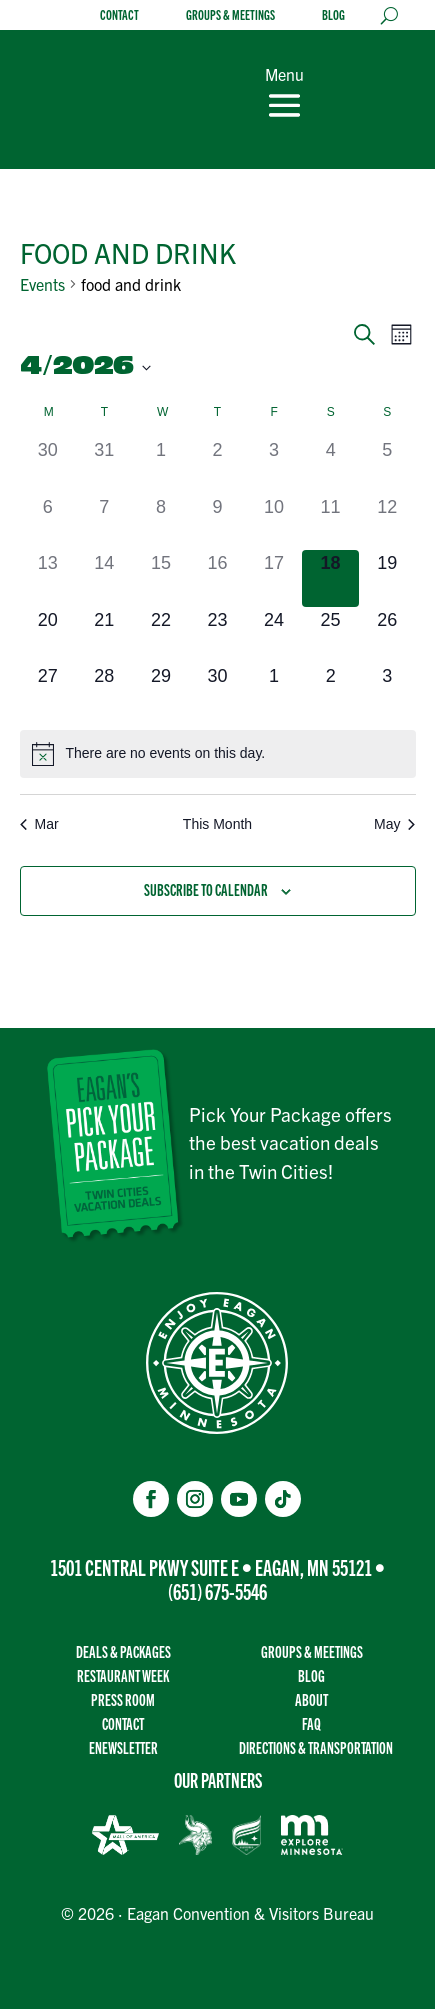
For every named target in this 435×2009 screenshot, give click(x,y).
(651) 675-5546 (217, 1590)
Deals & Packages (123, 1651)
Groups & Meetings (230, 15)
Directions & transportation (316, 1747)
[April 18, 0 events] (330, 578)
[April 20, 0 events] (48, 635)
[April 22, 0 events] (161, 635)
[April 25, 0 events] (330, 635)
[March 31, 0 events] (104, 465)
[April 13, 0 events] (48, 578)
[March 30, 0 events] (48, 465)
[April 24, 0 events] (274, 635)
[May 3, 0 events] (387, 691)
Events (42, 284)
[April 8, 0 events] (161, 522)
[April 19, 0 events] (387, 578)
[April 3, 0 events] (274, 465)
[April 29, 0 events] (161, 691)
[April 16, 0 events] (217, 578)
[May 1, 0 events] (274, 691)
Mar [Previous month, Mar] (39, 824)
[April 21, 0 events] (104, 635)
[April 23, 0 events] (217, 635)
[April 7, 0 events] (104, 522)
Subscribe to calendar (206, 889)
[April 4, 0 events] (330, 465)
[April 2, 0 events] (217, 465)
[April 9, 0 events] (217, 522)
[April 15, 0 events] (161, 578)
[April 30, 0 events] (217, 691)
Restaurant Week (123, 1675)
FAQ (311, 1723)
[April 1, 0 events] (161, 465)
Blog (333, 15)
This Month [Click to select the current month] (217, 824)
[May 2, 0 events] (330, 691)
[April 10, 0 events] (274, 522)
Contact (119, 15)
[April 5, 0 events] (387, 465)
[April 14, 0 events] (104, 578)
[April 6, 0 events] (48, 522)
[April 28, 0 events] (104, 691)
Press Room (123, 1699)
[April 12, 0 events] (387, 522)
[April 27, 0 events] (48, 691)
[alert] (218, 754)
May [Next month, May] (394, 824)
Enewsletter (123, 1747)
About (311, 1699)
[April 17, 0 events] (274, 578)
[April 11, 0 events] (330, 522)
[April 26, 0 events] (387, 635)
